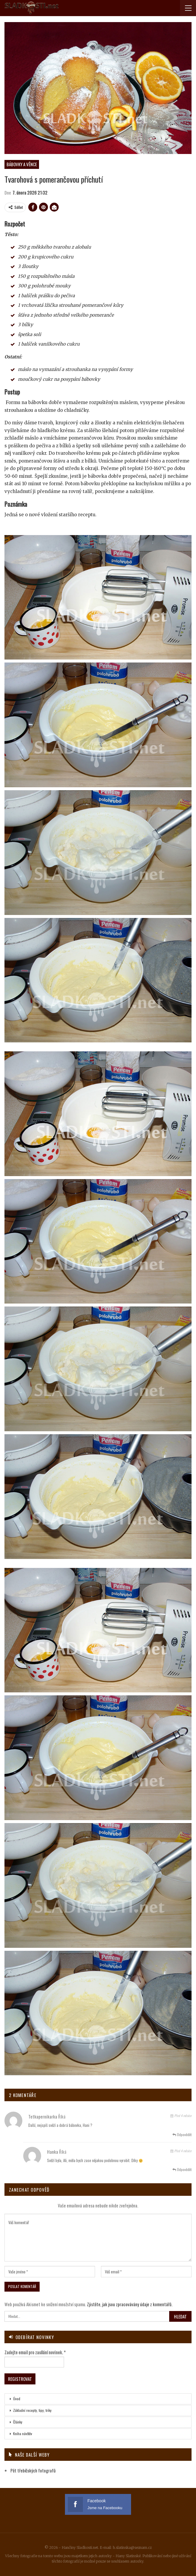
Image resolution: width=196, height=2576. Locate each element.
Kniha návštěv (22, 2433)
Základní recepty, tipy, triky (32, 2410)
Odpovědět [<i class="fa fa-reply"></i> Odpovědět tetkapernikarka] (182, 2134)
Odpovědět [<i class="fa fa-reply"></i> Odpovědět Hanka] (182, 2169)
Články (17, 2421)
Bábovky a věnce (22, 164)
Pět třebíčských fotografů (33, 2470)
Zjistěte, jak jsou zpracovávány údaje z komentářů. (129, 2304)
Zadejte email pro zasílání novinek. (35, 2352)
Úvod (16, 2398)
